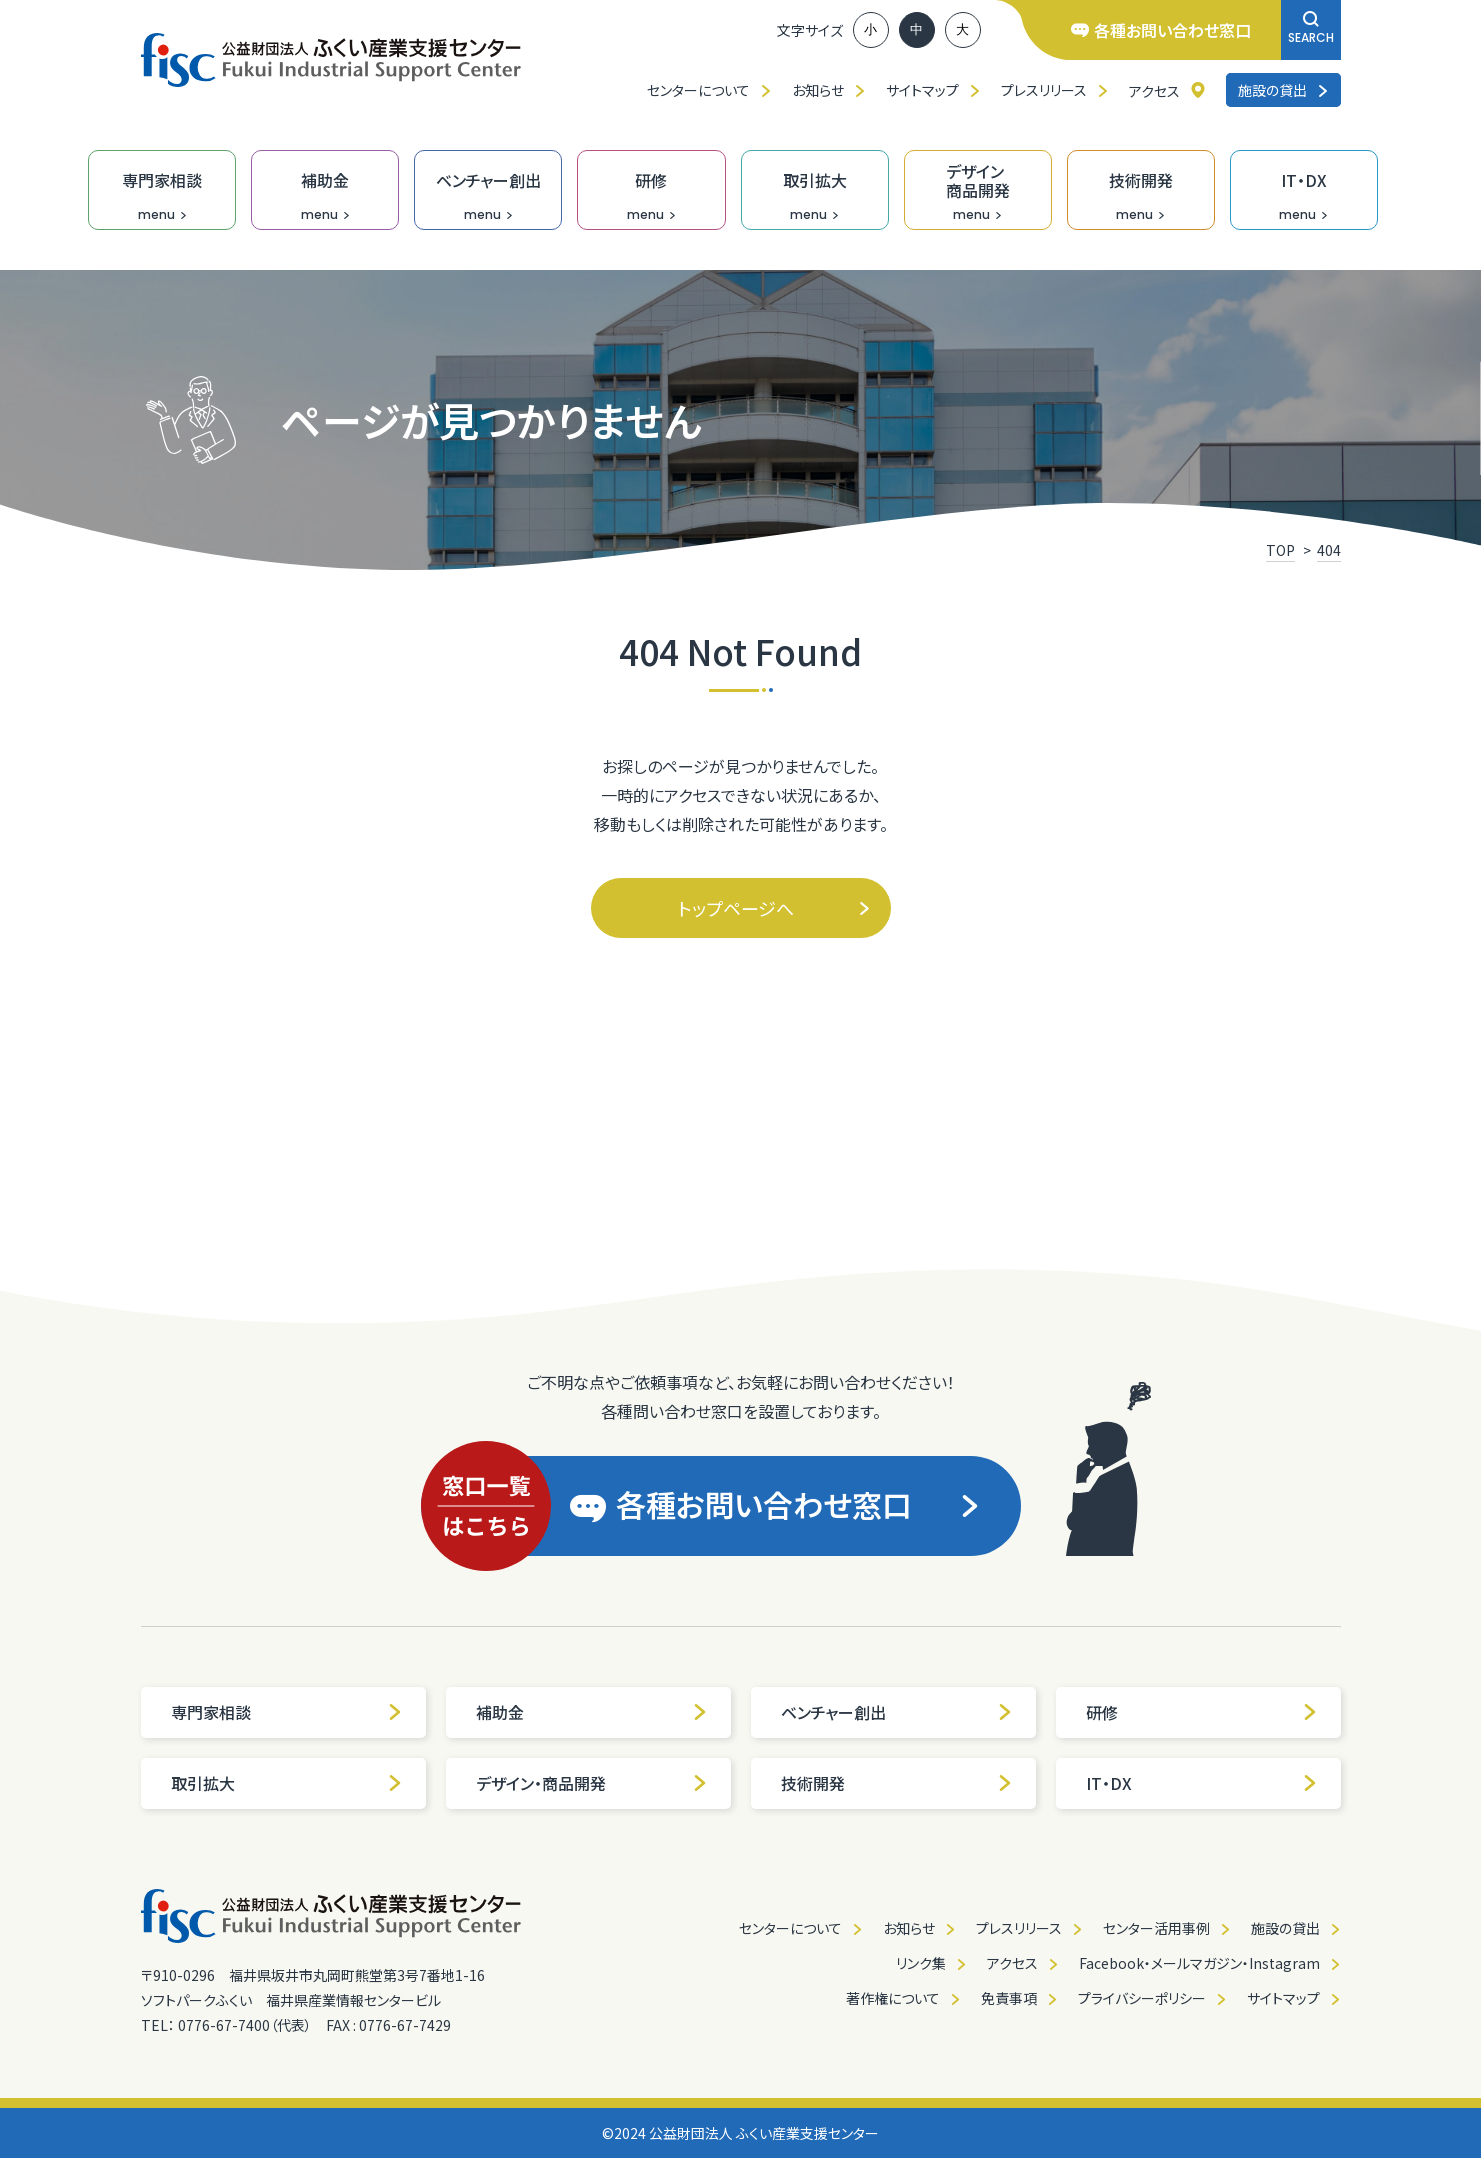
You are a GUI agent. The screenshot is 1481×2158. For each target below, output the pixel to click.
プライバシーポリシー (1142, 1998)
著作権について (893, 1998)
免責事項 (1009, 1998)
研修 (1202, 1712)
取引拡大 (287, 1783)
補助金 (592, 1712)
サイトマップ (922, 90)
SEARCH (1311, 28)
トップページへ (774, 908)
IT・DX (1202, 1783)
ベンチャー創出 (897, 1712)
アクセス (1154, 91)
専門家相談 (287, 1712)
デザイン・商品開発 (592, 1783)
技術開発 (897, 1783)
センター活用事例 (1156, 1928)
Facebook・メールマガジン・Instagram (1199, 1963)
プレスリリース (1044, 90)
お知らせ (818, 90)
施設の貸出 (1283, 90)
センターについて (698, 90)
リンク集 (921, 1963)
